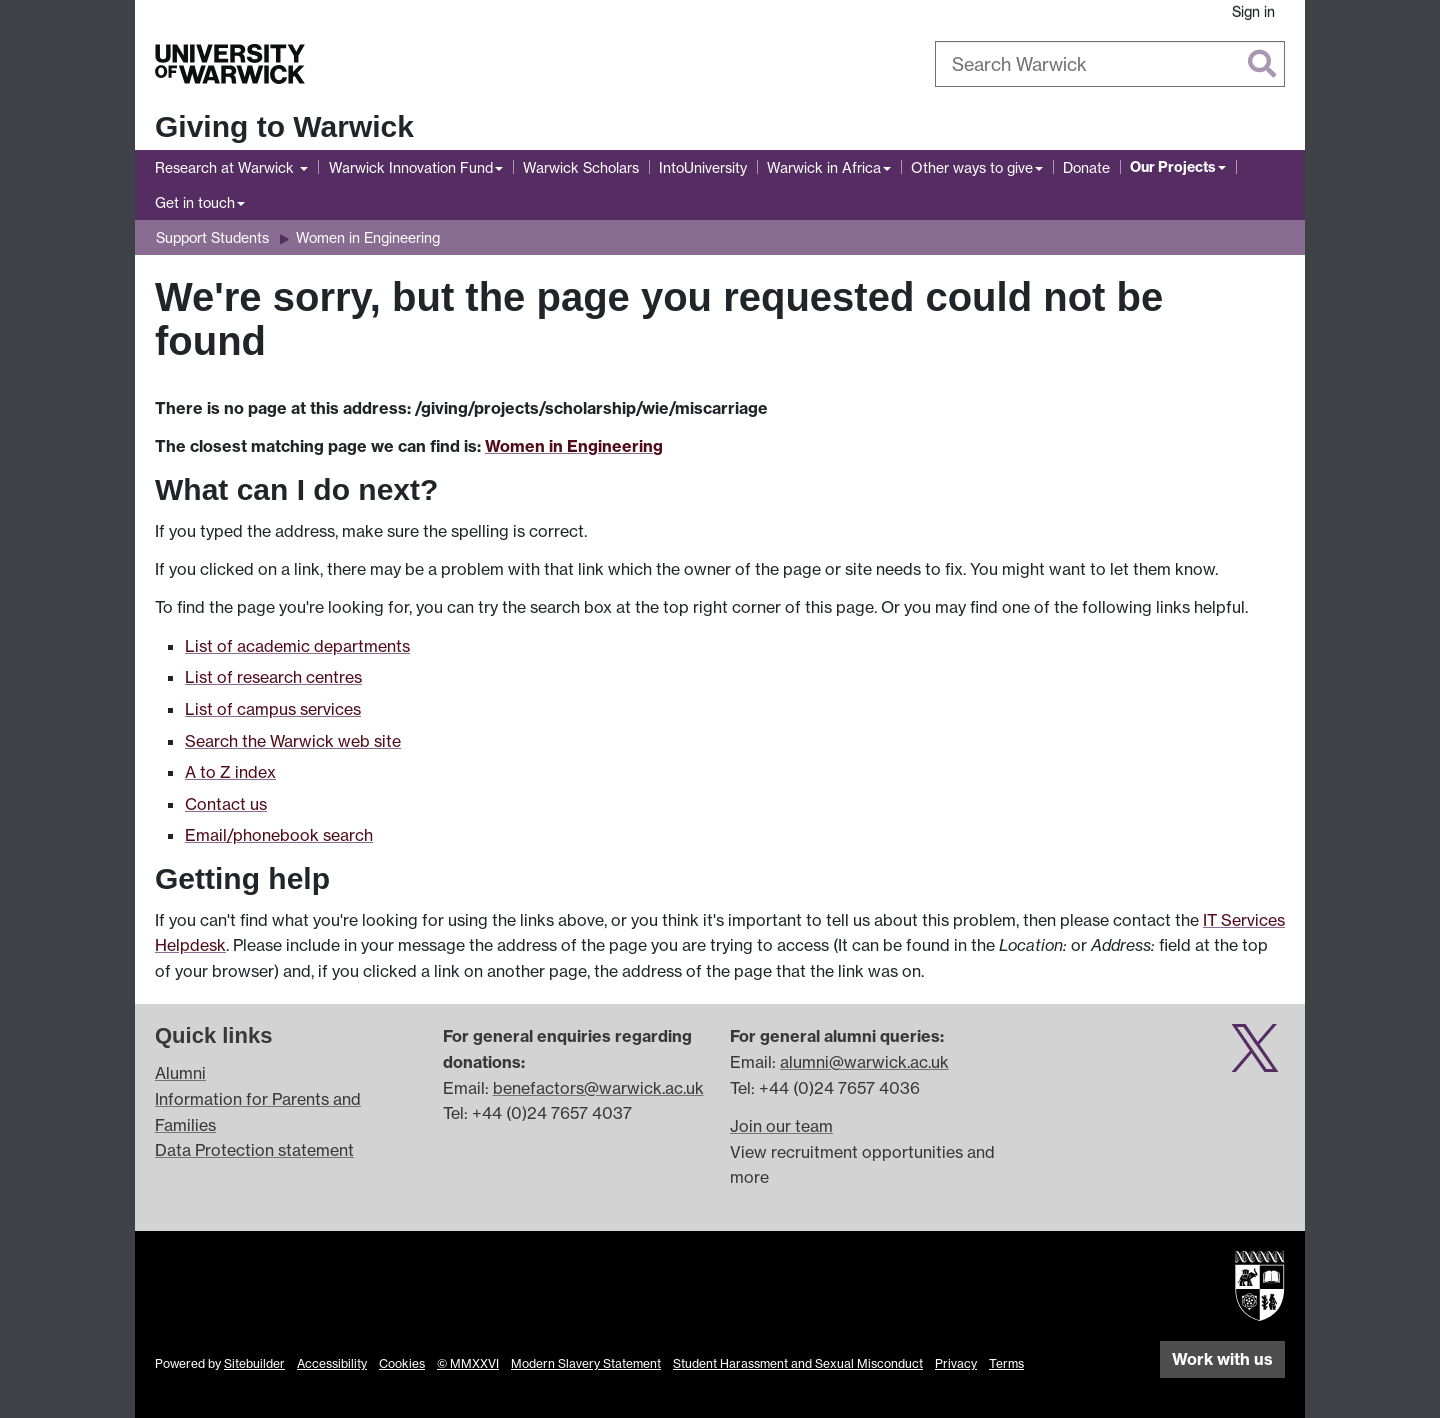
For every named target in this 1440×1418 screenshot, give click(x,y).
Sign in (1253, 11)
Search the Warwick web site (293, 741)
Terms (1006, 1363)
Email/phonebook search (279, 835)
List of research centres (273, 677)
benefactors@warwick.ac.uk (598, 1088)
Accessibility (332, 1363)
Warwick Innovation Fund (411, 167)
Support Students (212, 237)
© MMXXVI (468, 1363)
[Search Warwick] (1110, 64)
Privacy (956, 1363)
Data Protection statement (254, 1150)
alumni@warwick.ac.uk (864, 1062)
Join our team (781, 1126)
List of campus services (273, 709)
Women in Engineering (368, 237)
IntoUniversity (703, 167)
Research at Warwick (226, 167)
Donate (1086, 167)
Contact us (226, 804)
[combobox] (1110, 64)
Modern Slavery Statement (586, 1363)
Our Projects (1173, 167)
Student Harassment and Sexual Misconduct (798, 1363)
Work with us (1222, 1359)
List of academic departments (297, 646)
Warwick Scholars (581, 167)
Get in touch (195, 202)
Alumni (180, 1073)
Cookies (402, 1363)
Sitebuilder (254, 1363)
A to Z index (230, 772)
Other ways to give (972, 167)
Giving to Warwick (284, 126)
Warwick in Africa (824, 167)
